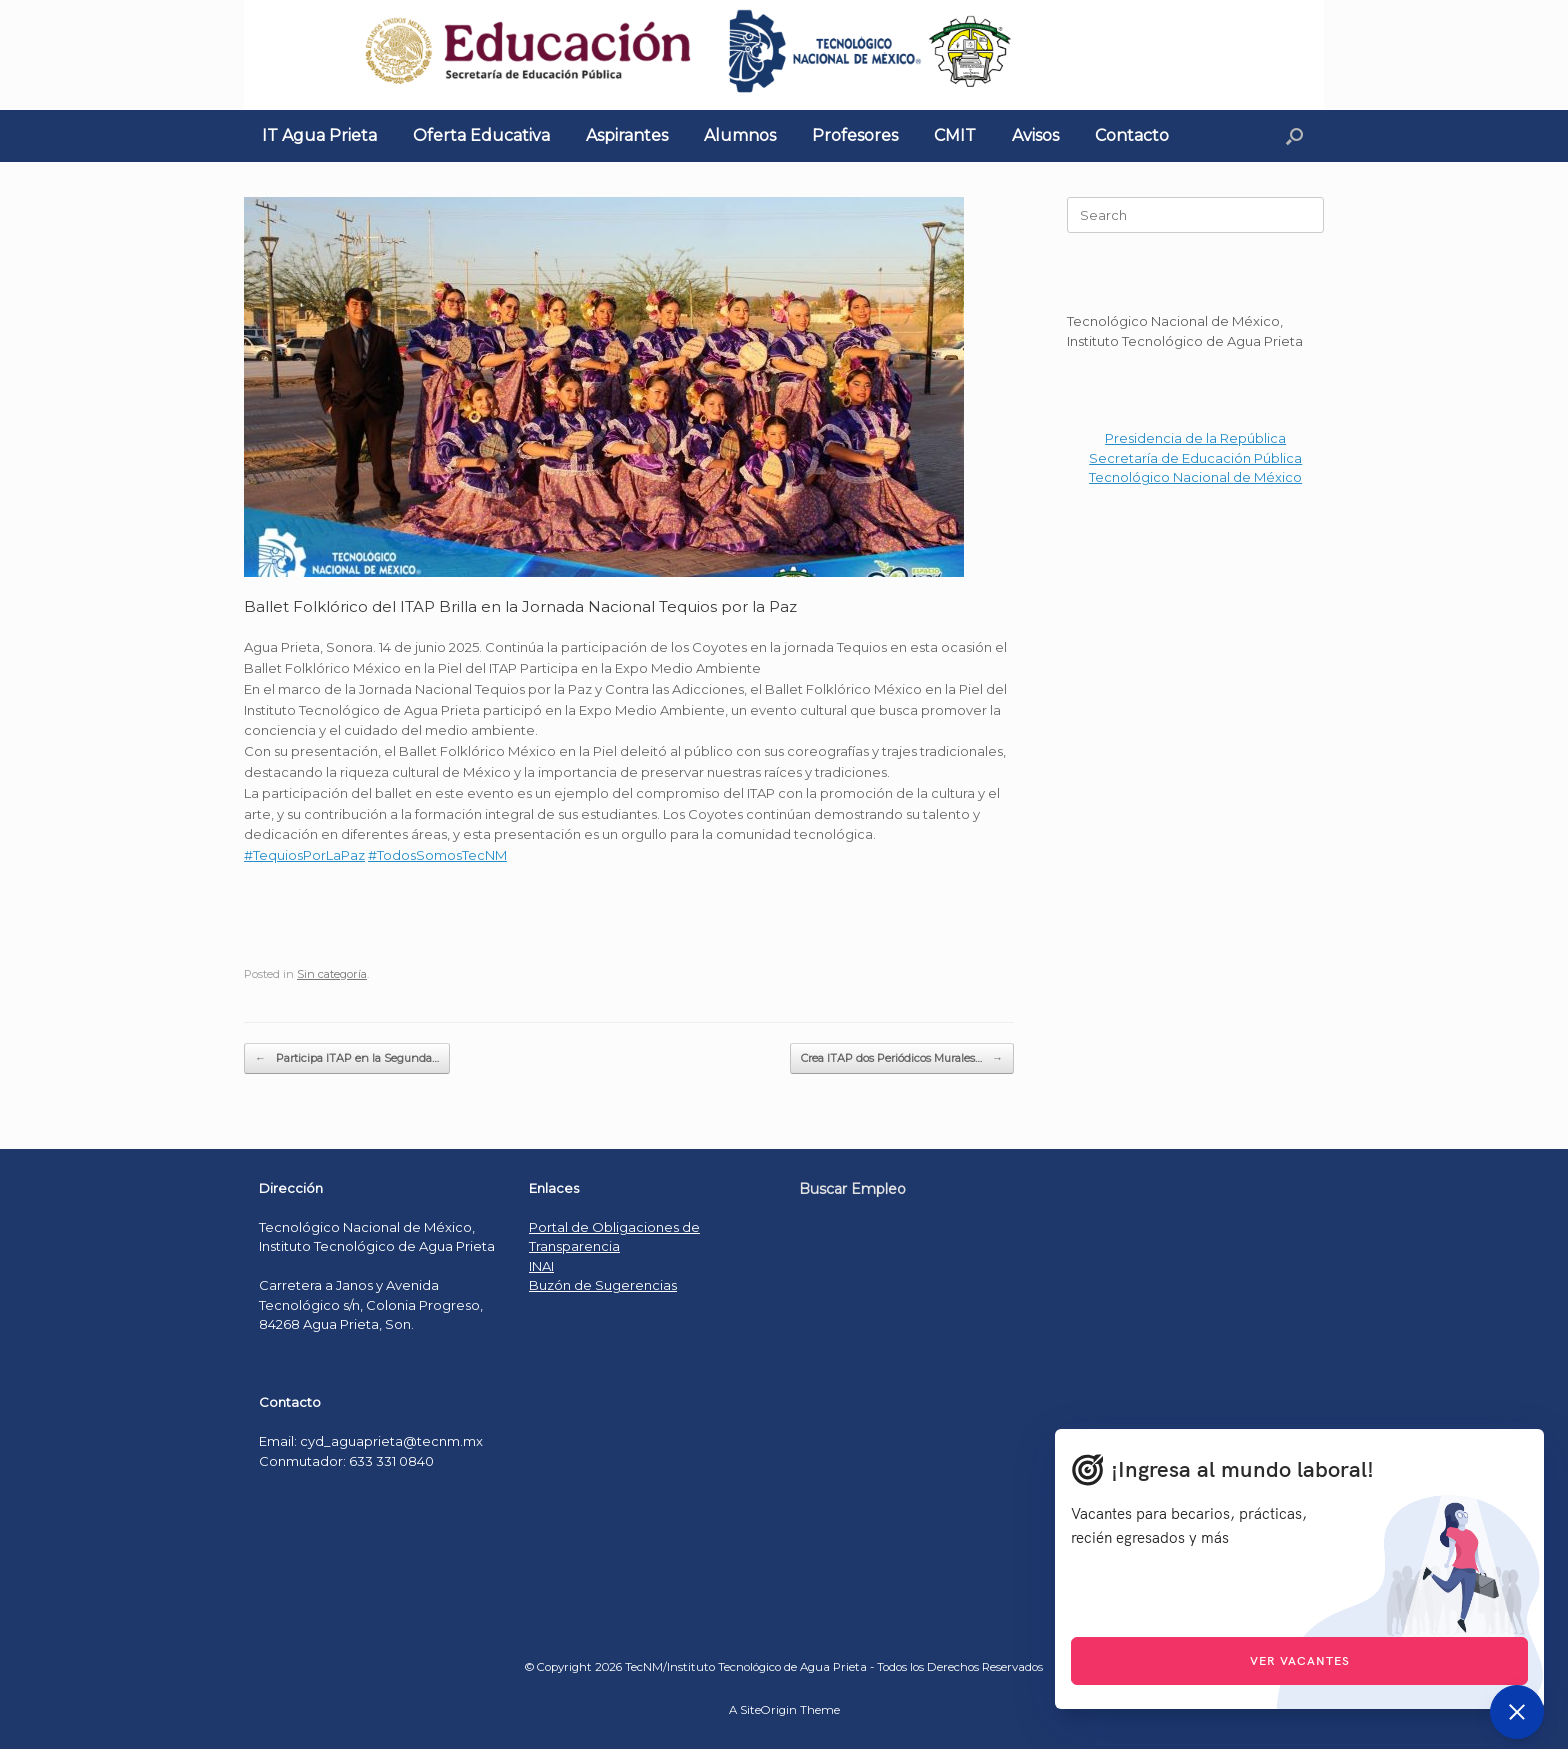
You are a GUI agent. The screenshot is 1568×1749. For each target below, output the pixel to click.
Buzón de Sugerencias (603, 1285)
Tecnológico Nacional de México (1195, 477)
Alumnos (740, 135)
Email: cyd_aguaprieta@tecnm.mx (371, 1441)
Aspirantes (627, 135)
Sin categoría (332, 974)
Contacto (1132, 135)
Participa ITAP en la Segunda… (347, 1058)
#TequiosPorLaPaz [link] (304, 855)
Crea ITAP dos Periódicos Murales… (902, 1058)
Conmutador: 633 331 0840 (346, 1461)
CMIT (955, 135)
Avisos (1035, 135)
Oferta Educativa (481, 135)
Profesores (855, 135)
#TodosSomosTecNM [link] (437, 855)
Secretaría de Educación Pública (1195, 458)
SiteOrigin (768, 1710)
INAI (541, 1266)
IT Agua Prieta (319, 135)
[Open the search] (1294, 136)
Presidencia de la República (1195, 438)
